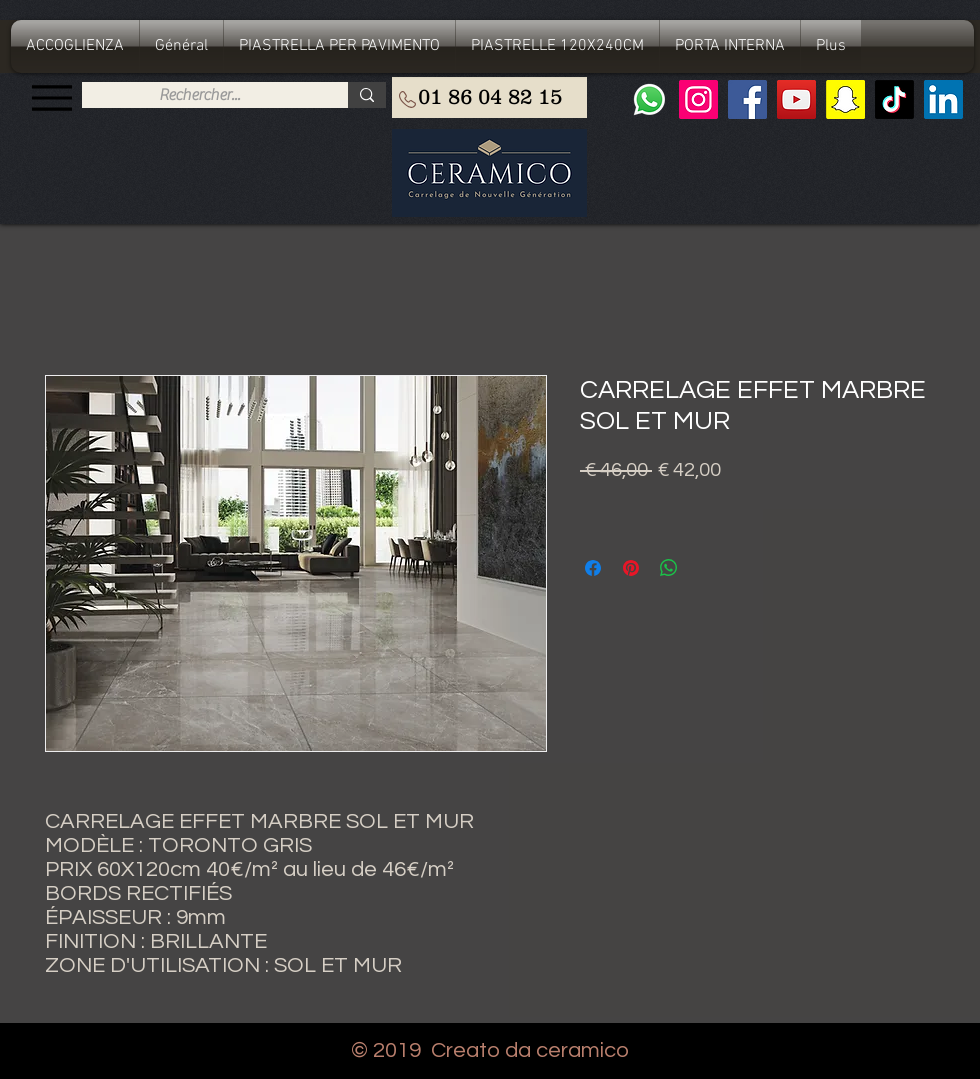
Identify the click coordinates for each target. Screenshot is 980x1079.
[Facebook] (747, 99)
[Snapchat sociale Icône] (845, 99)
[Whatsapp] (649, 99)
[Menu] (51, 97)
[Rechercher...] (199, 95)
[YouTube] (796, 99)
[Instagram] (698, 99)
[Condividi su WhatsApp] (669, 568)
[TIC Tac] (894, 99)
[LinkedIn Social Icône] (943, 99)
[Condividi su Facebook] (593, 568)
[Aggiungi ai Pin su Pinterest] (631, 568)
